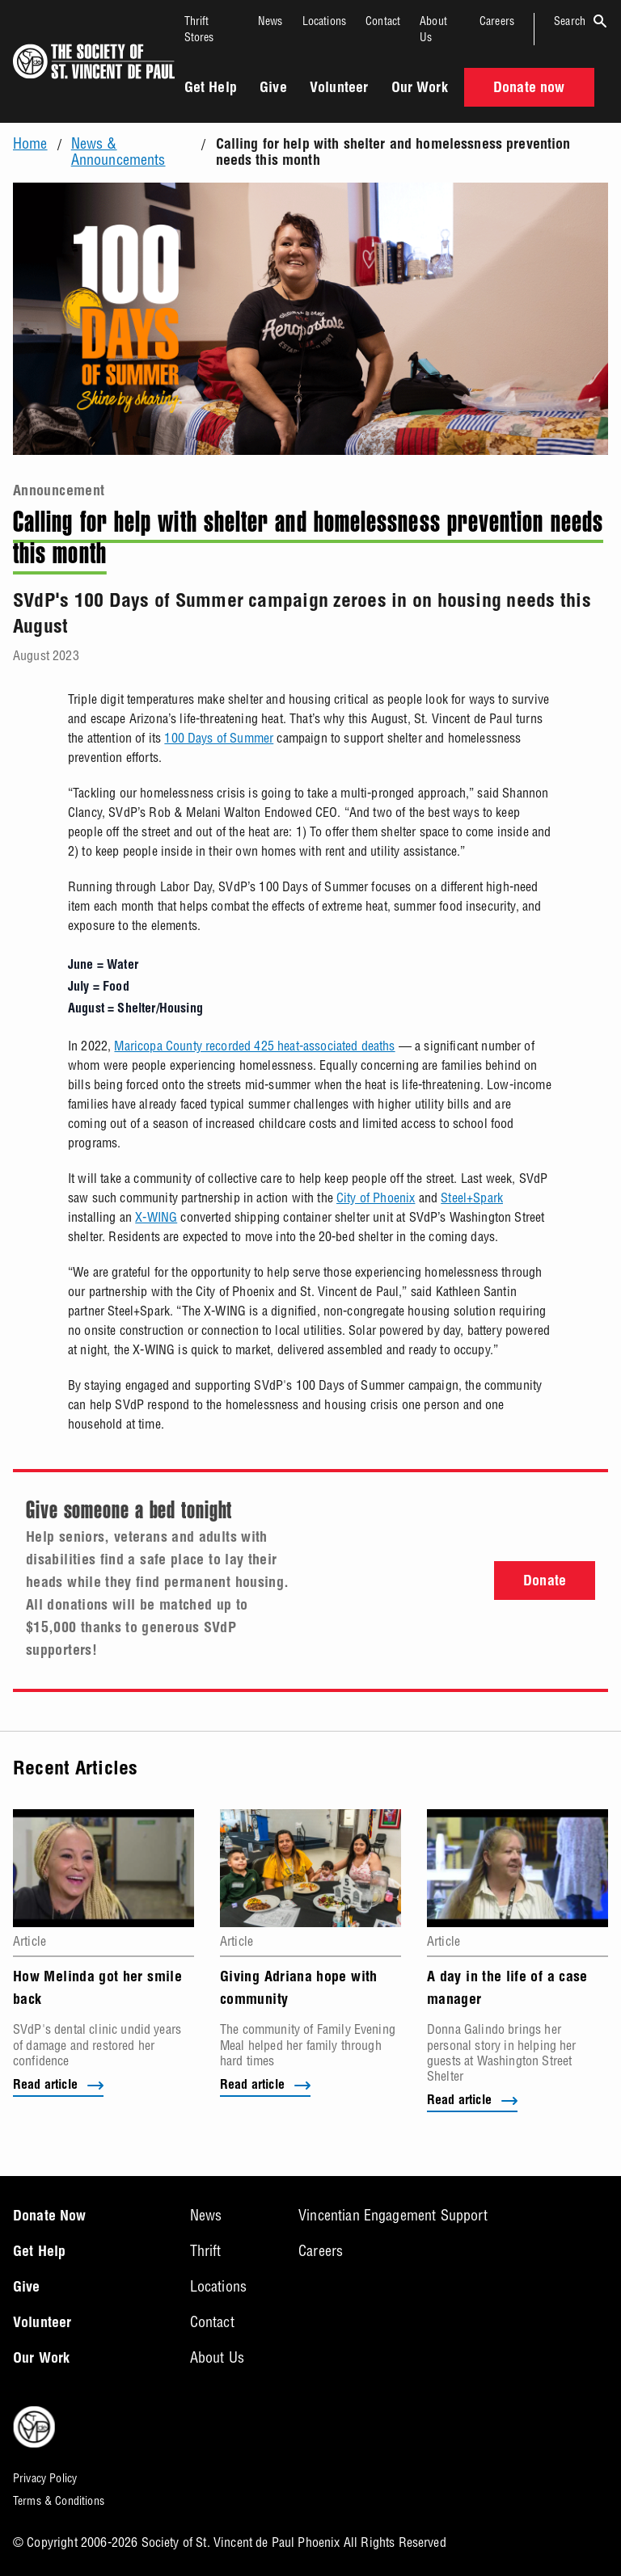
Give (273, 89)
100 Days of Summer (218, 738)
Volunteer (339, 89)
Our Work (419, 89)
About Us (217, 2357)
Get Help (210, 89)
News (270, 21)
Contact (382, 21)
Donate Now (50, 2217)
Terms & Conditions (58, 2501)
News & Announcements (118, 152)
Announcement (58, 492)
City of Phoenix (375, 1197)
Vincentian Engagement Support (393, 2215)
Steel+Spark (472, 1197)
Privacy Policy (45, 2478)
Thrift (206, 2250)
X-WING (156, 1217)
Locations (324, 21)
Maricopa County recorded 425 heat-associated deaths (254, 1046)
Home (30, 144)
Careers (496, 21)
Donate (544, 1582)
